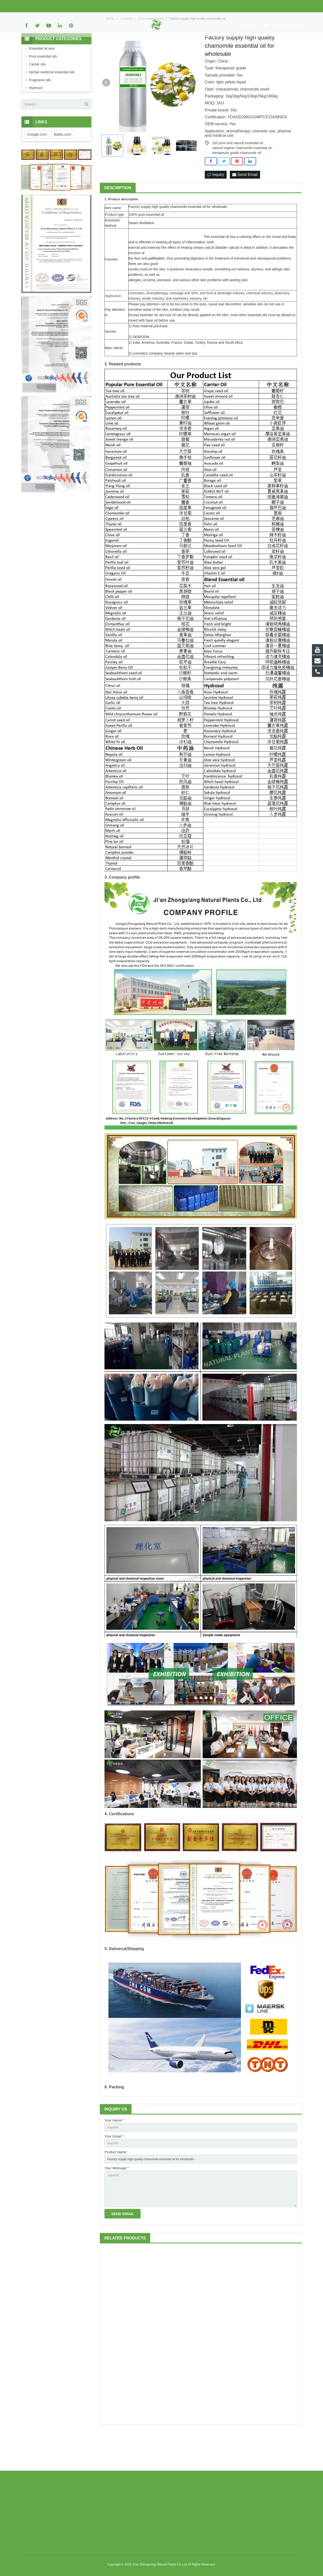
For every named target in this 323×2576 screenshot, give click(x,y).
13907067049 (35, 6)
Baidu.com (62, 166)
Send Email (244, 206)
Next (192, 114)
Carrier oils (37, 96)
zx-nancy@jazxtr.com (70, 6)
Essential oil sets (42, 80)
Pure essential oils (43, 88)
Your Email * (113, 2169)
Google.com (37, 166)
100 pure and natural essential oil (237, 174)
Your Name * (114, 2152)
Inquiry (215, 206)
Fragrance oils (40, 111)
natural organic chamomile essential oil (241, 179)
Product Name (115, 2186)
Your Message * (116, 2203)
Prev (106, 114)
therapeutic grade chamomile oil (236, 184)
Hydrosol (36, 119)
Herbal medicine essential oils (51, 104)
